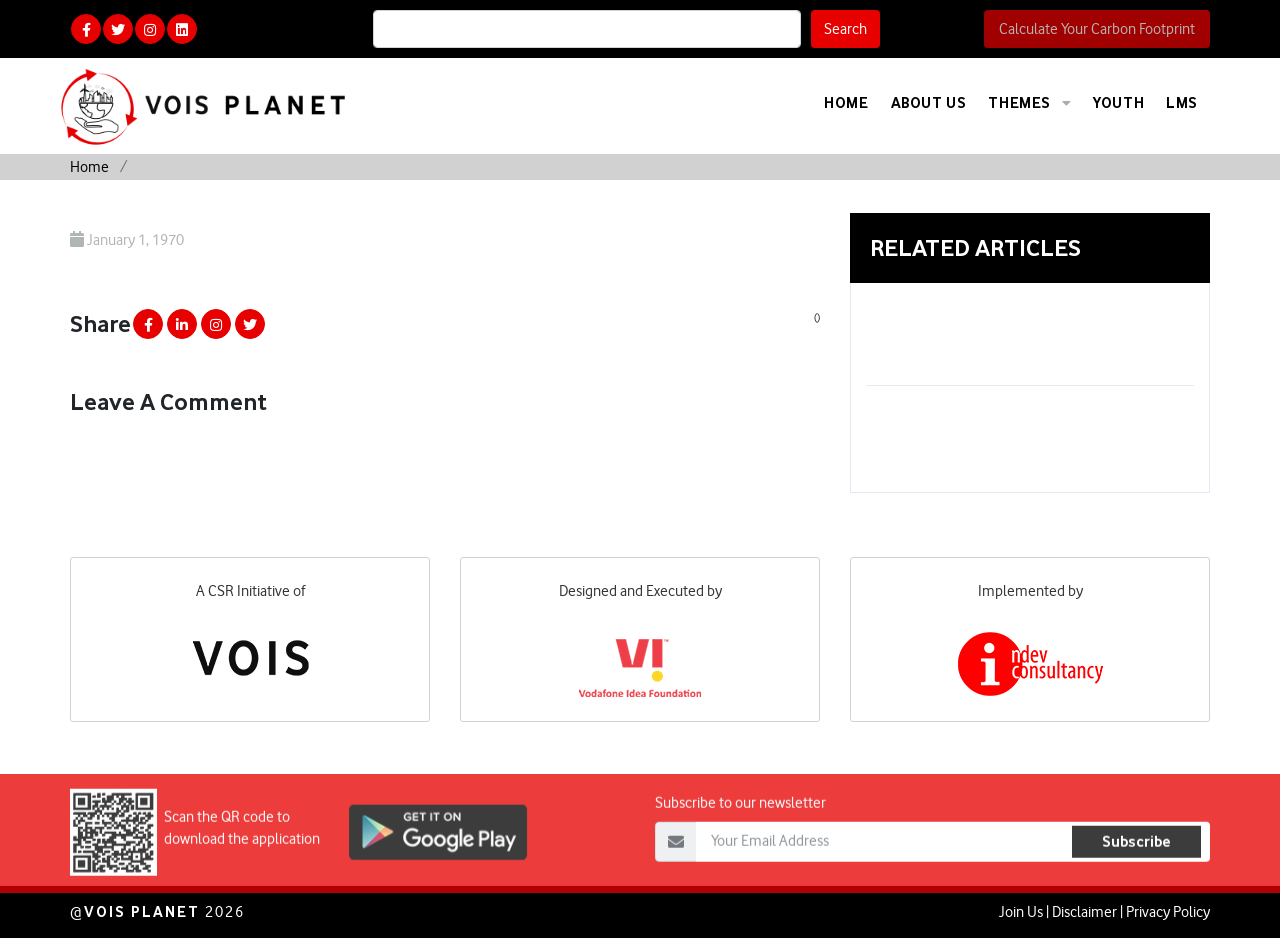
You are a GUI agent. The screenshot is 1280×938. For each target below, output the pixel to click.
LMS (1182, 102)
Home (846, 102)
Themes (1029, 103)
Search (845, 29)
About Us (929, 102)
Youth (1118, 102)
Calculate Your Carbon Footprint (1097, 29)
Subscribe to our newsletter (740, 837)
